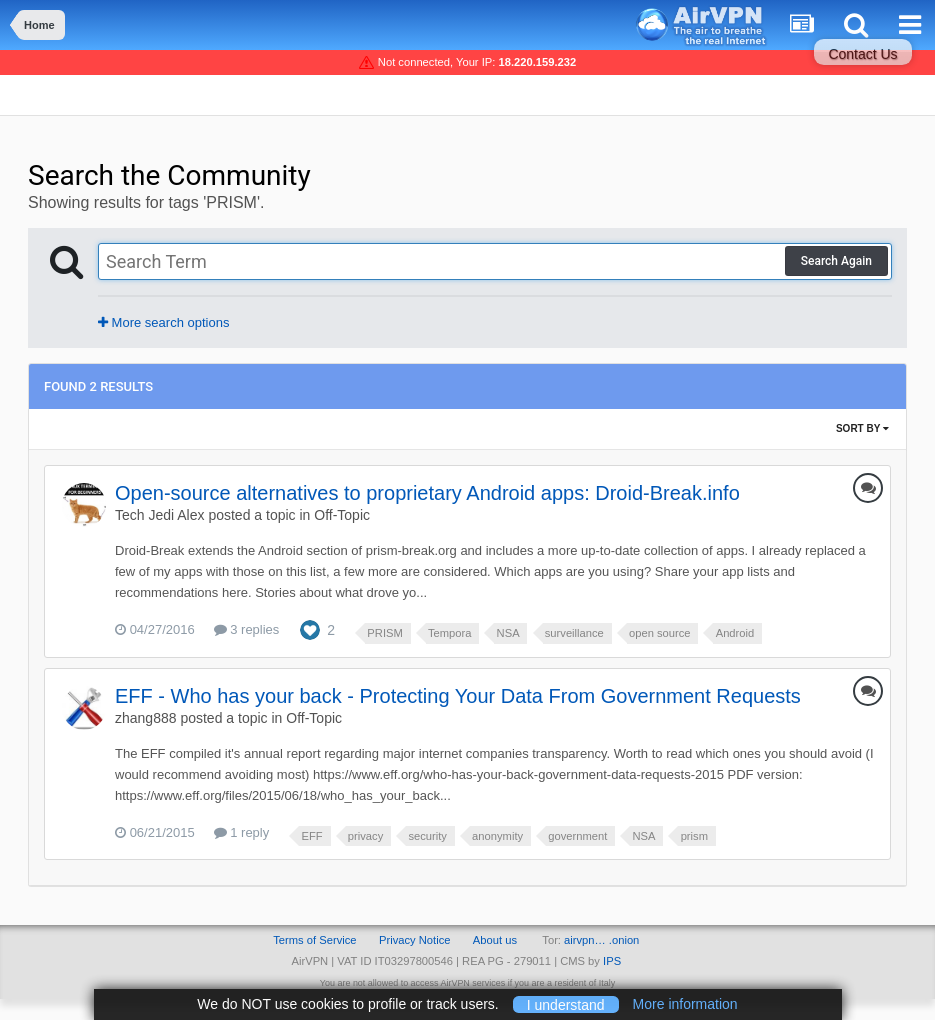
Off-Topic (342, 515)
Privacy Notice (415, 940)
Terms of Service (314, 940)
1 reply (242, 832)
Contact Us (862, 54)
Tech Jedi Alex (160, 515)
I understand (566, 1004)
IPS (612, 961)
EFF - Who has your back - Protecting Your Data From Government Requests (458, 696)
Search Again (836, 261)
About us (495, 940)
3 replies (247, 629)
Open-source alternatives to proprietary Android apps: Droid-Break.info (427, 493)
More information (685, 1004)
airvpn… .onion (601, 940)
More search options (163, 322)
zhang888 (146, 718)
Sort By (862, 428)
